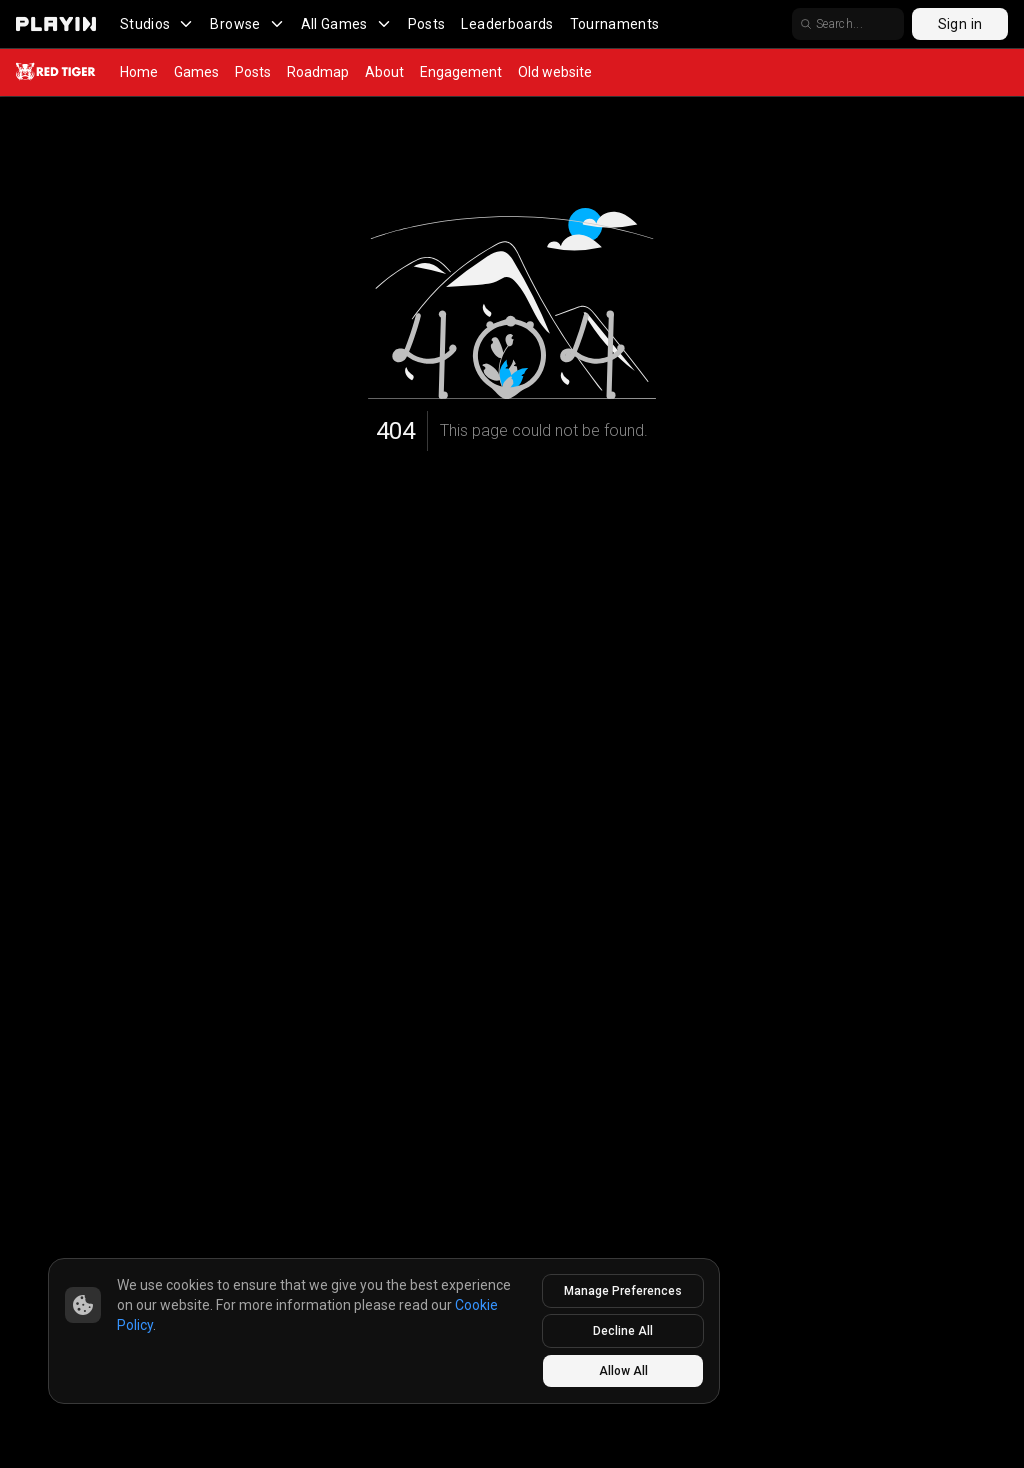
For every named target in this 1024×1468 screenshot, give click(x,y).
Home (139, 72)
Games (196, 72)
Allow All (623, 1371)
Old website (555, 72)
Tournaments (615, 24)
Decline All (623, 1331)
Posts (427, 24)
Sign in (960, 24)
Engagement (461, 72)
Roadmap (318, 72)
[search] (848, 24)
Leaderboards (507, 24)
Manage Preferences (623, 1291)
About (384, 72)
